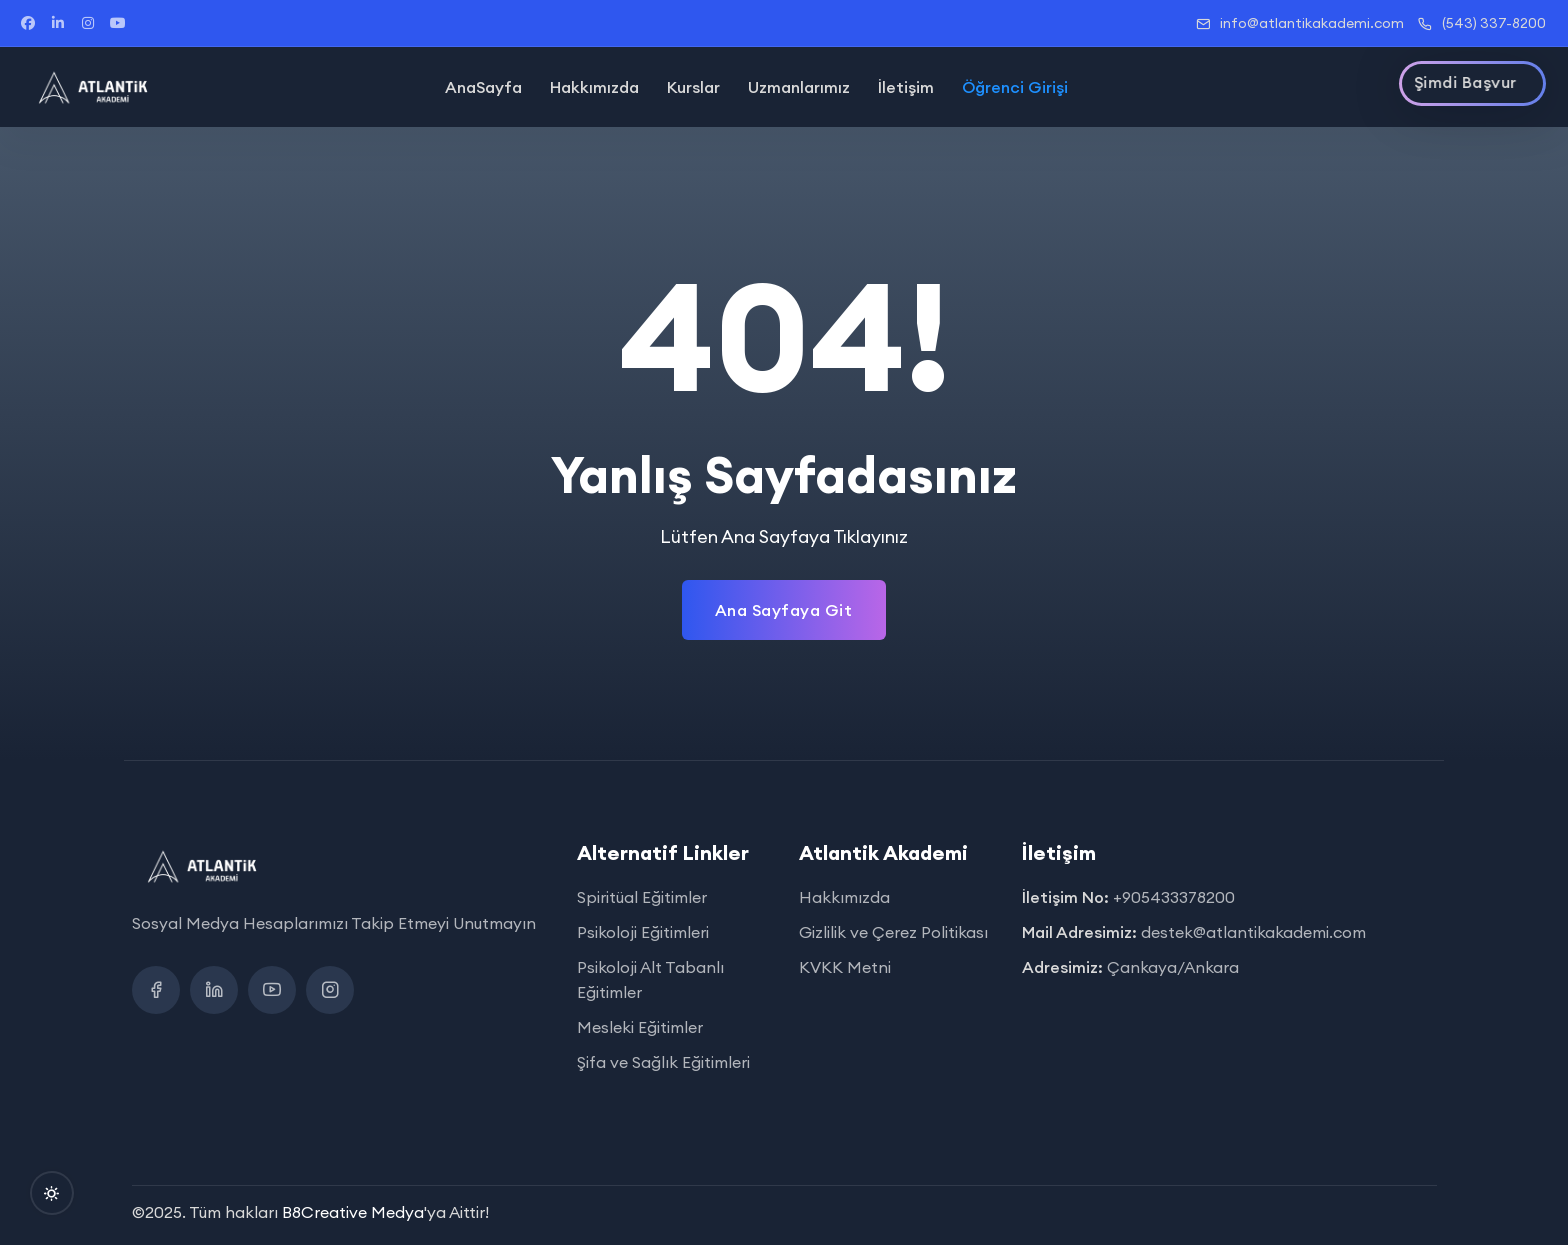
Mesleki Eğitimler (640, 1027)
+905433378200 (1174, 897)
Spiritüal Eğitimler (642, 897)
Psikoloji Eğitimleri (643, 932)
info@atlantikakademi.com (1300, 23)
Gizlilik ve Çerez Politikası (893, 932)
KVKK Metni (845, 967)
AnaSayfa (483, 87)
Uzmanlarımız (799, 87)
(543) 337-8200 (1482, 23)
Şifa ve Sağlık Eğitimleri (663, 1062)
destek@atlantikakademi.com (1253, 932)
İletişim (906, 87)
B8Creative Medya (353, 1212)
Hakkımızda (594, 87)
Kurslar (693, 87)
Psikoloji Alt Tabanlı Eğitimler (650, 979)
